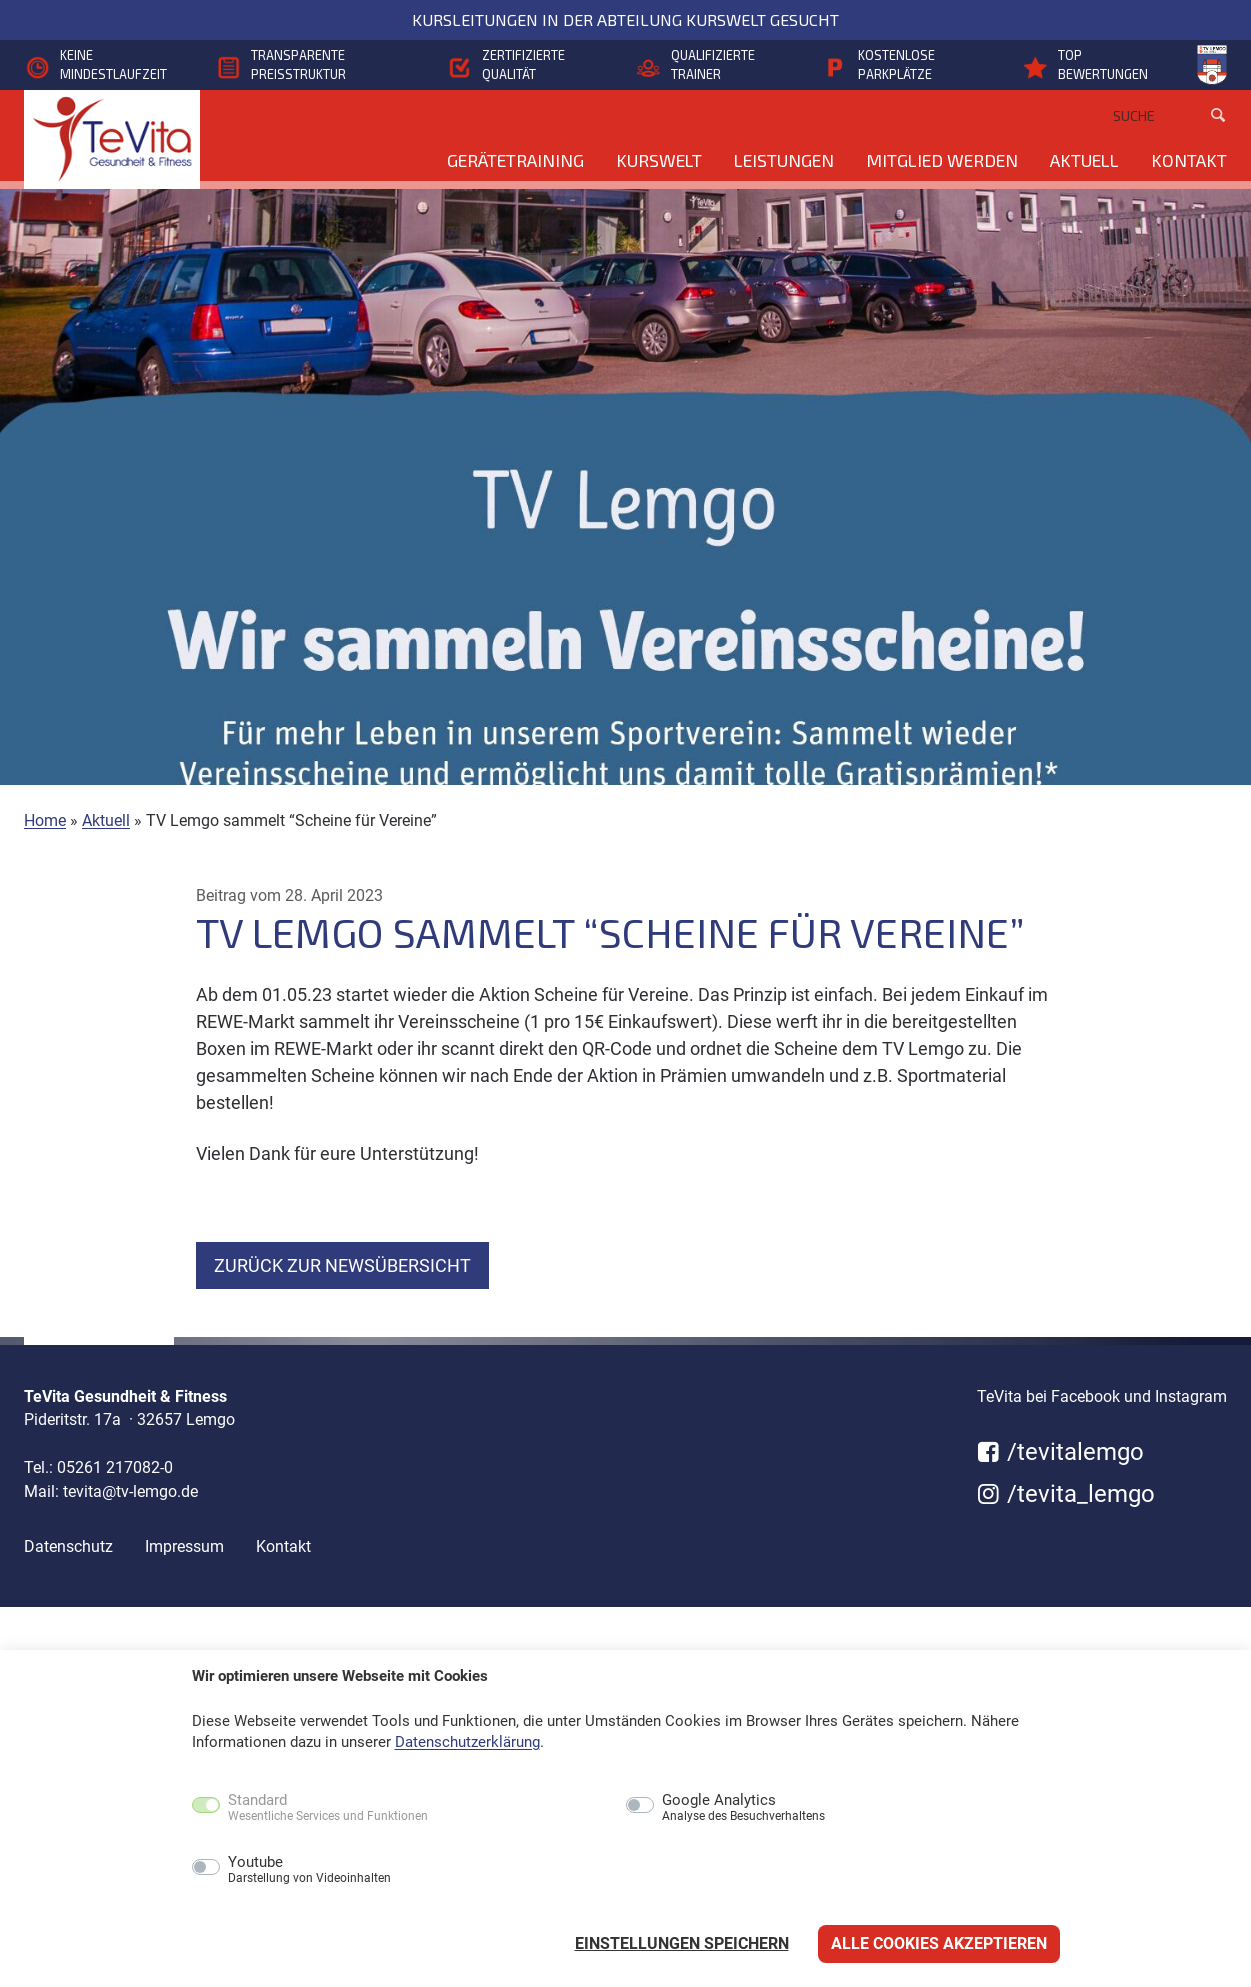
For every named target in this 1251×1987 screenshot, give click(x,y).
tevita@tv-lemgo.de (130, 1491)
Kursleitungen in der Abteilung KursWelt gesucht (625, 19)
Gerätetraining (515, 160)
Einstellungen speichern (682, 1943)
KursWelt (659, 160)
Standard (328, 1808)
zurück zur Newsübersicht (342, 1265)
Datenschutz (68, 1546)
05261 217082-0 (115, 1467)
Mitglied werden (942, 160)
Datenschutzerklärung (467, 1742)
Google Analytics (743, 1808)
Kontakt (1189, 160)
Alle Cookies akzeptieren (939, 1943)
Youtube (309, 1870)
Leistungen (784, 160)
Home (45, 820)
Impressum (184, 1546)
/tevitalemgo (1060, 1452)
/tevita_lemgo (1066, 1494)
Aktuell (1084, 160)
